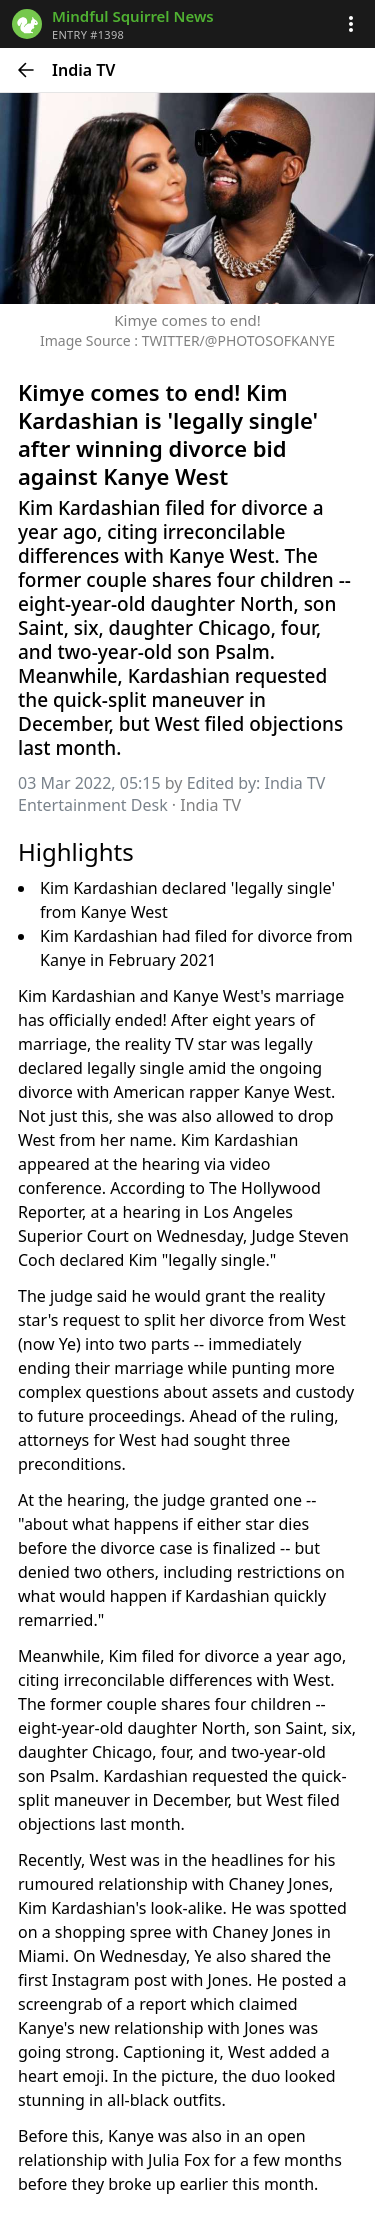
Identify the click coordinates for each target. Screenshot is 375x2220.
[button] (351, 24)
